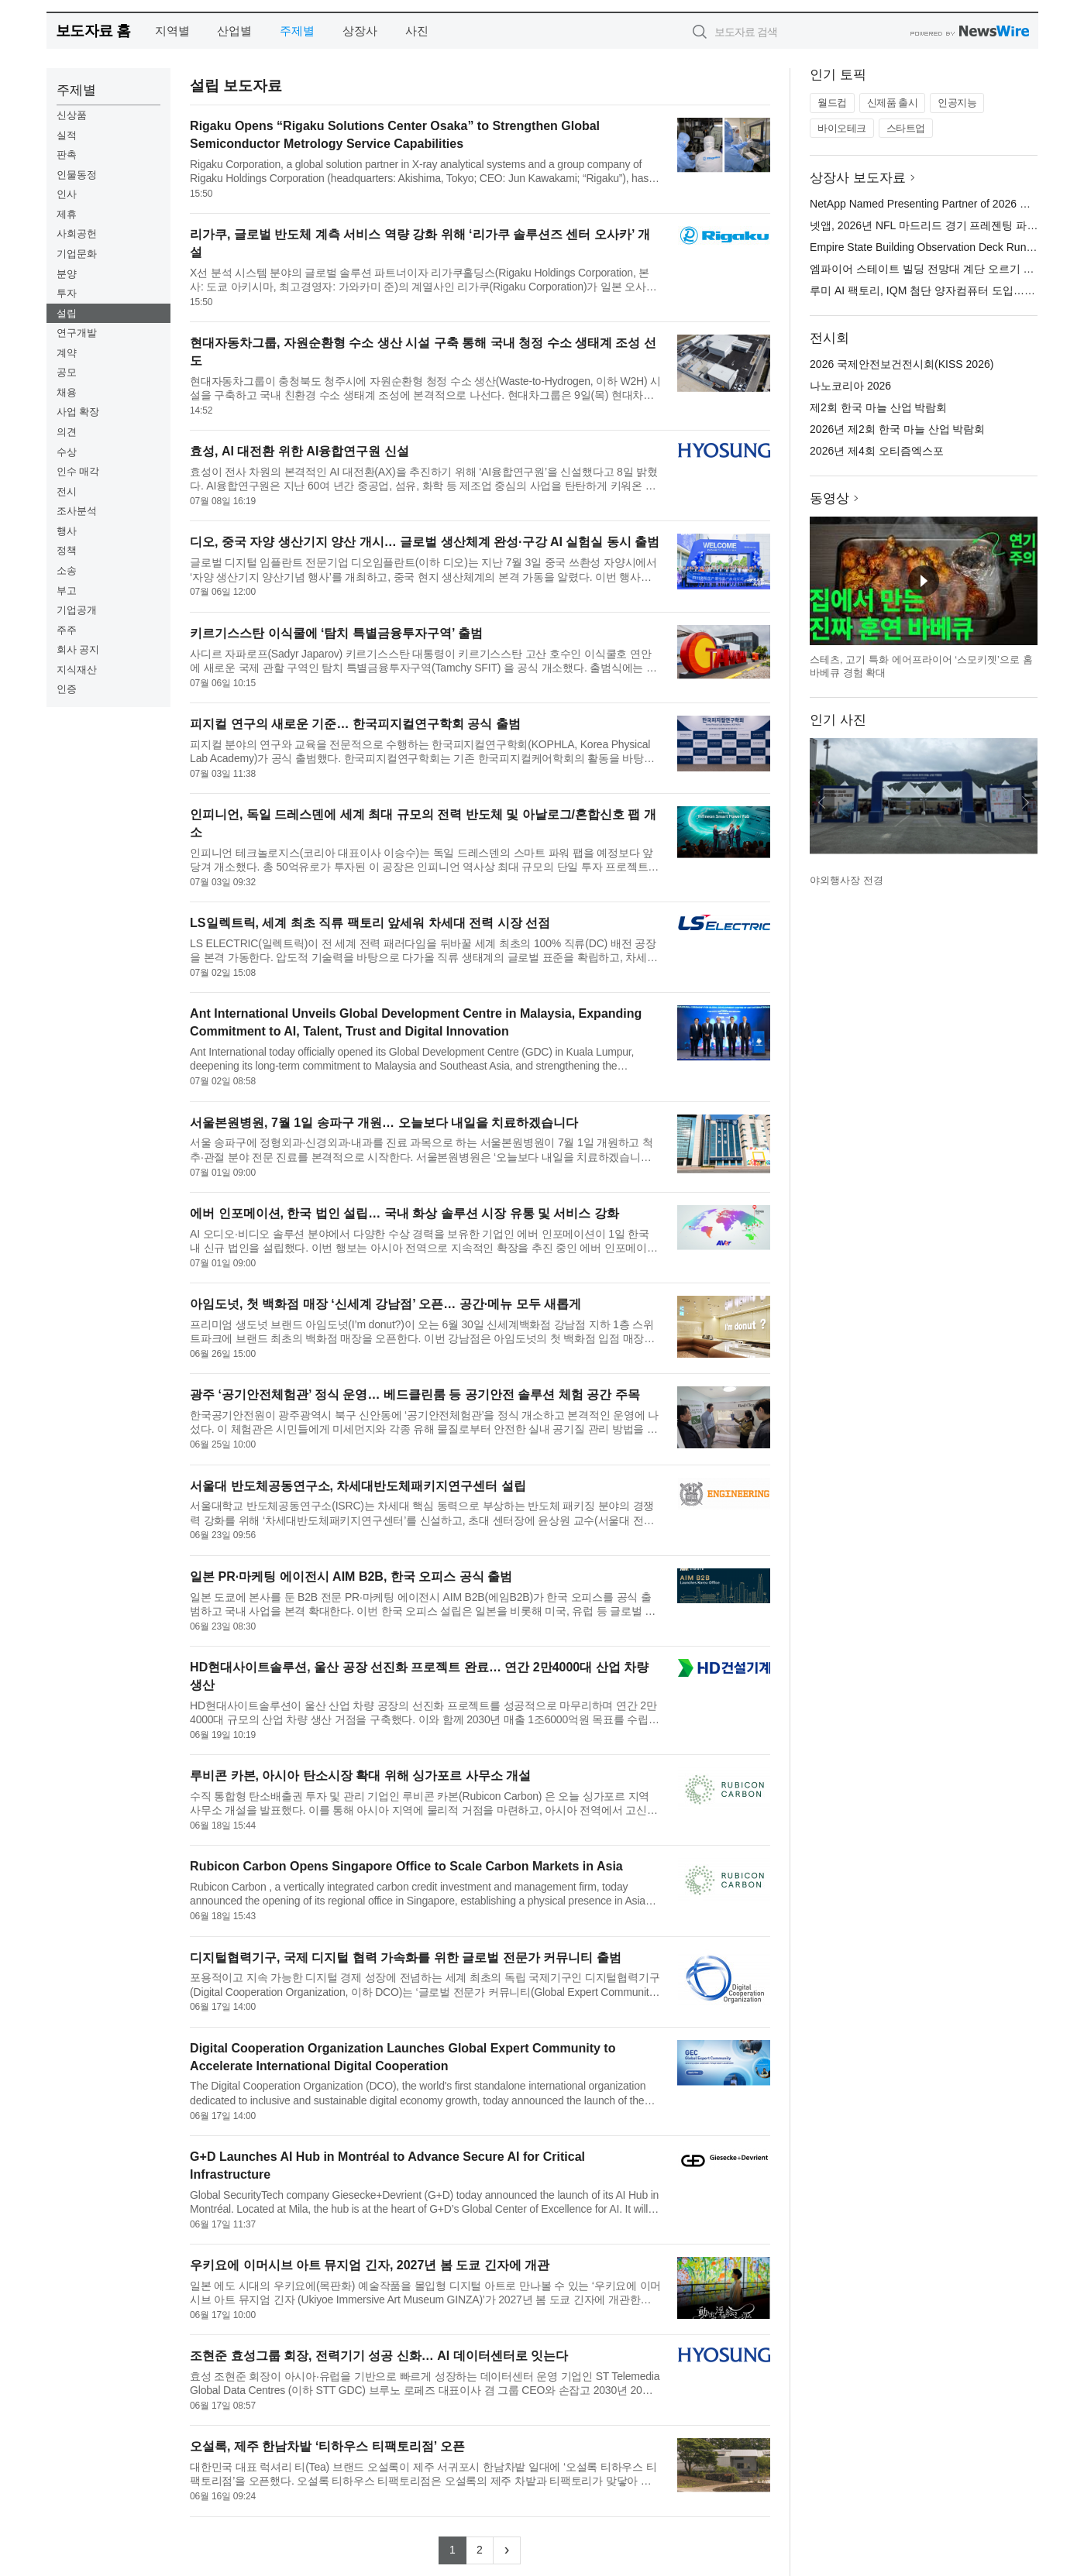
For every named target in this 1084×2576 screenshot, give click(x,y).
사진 (416, 30)
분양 (67, 274)
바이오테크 (841, 128)
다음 (1025, 802)
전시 (67, 491)
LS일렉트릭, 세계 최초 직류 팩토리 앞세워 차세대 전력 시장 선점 (370, 922)
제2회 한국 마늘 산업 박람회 (878, 407)
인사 (67, 194)
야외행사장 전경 (846, 880)
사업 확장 (78, 411)
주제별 (297, 30)
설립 (67, 313)
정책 (67, 550)
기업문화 (77, 253)
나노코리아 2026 (850, 386)
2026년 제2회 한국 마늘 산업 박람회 (897, 429)
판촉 (67, 154)
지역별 (172, 30)
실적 (67, 135)
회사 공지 (78, 649)
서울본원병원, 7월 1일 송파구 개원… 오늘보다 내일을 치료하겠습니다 (384, 1122)
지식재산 (77, 669)
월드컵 (832, 102)
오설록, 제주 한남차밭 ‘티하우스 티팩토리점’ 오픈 (327, 2446)
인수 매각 (78, 471)
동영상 (829, 498)
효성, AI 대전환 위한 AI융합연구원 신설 (299, 451)
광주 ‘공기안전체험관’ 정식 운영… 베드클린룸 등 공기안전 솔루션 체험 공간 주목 (414, 1394)
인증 (67, 689)
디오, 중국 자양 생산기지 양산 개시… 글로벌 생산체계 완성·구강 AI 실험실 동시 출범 (424, 541)
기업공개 (77, 610)
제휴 (67, 214)
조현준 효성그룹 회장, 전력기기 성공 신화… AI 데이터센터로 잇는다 (379, 2355)
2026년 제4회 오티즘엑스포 (877, 451)
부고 (67, 590)
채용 (67, 392)
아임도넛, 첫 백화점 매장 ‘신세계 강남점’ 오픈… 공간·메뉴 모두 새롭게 (385, 1303)
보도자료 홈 (93, 30)
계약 (67, 353)
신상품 (72, 115)
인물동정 (77, 174)
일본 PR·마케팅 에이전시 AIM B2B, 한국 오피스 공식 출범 (351, 1576)
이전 (822, 802)
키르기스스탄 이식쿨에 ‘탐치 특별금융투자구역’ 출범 (336, 633)
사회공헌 (77, 233)
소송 (67, 570)
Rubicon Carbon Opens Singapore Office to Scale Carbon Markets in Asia (406, 1866)
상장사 (359, 30)
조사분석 (77, 511)
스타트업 (905, 128)
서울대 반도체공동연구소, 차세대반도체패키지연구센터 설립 (358, 1485)
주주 (67, 630)
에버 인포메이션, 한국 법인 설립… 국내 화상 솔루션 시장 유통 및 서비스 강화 (404, 1213)
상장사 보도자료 (858, 177)
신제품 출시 (892, 102)
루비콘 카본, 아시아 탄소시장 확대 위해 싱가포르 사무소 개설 (360, 1775)
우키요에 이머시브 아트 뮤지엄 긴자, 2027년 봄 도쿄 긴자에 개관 (369, 2265)
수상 (67, 452)
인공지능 (957, 102)
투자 (67, 293)
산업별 (234, 30)
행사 (67, 531)
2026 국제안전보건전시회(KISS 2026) (901, 364)
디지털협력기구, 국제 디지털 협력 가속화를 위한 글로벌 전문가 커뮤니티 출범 (405, 1957)
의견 (67, 432)
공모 (67, 372)
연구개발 (77, 332)
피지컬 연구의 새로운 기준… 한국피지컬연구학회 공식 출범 (355, 723)
